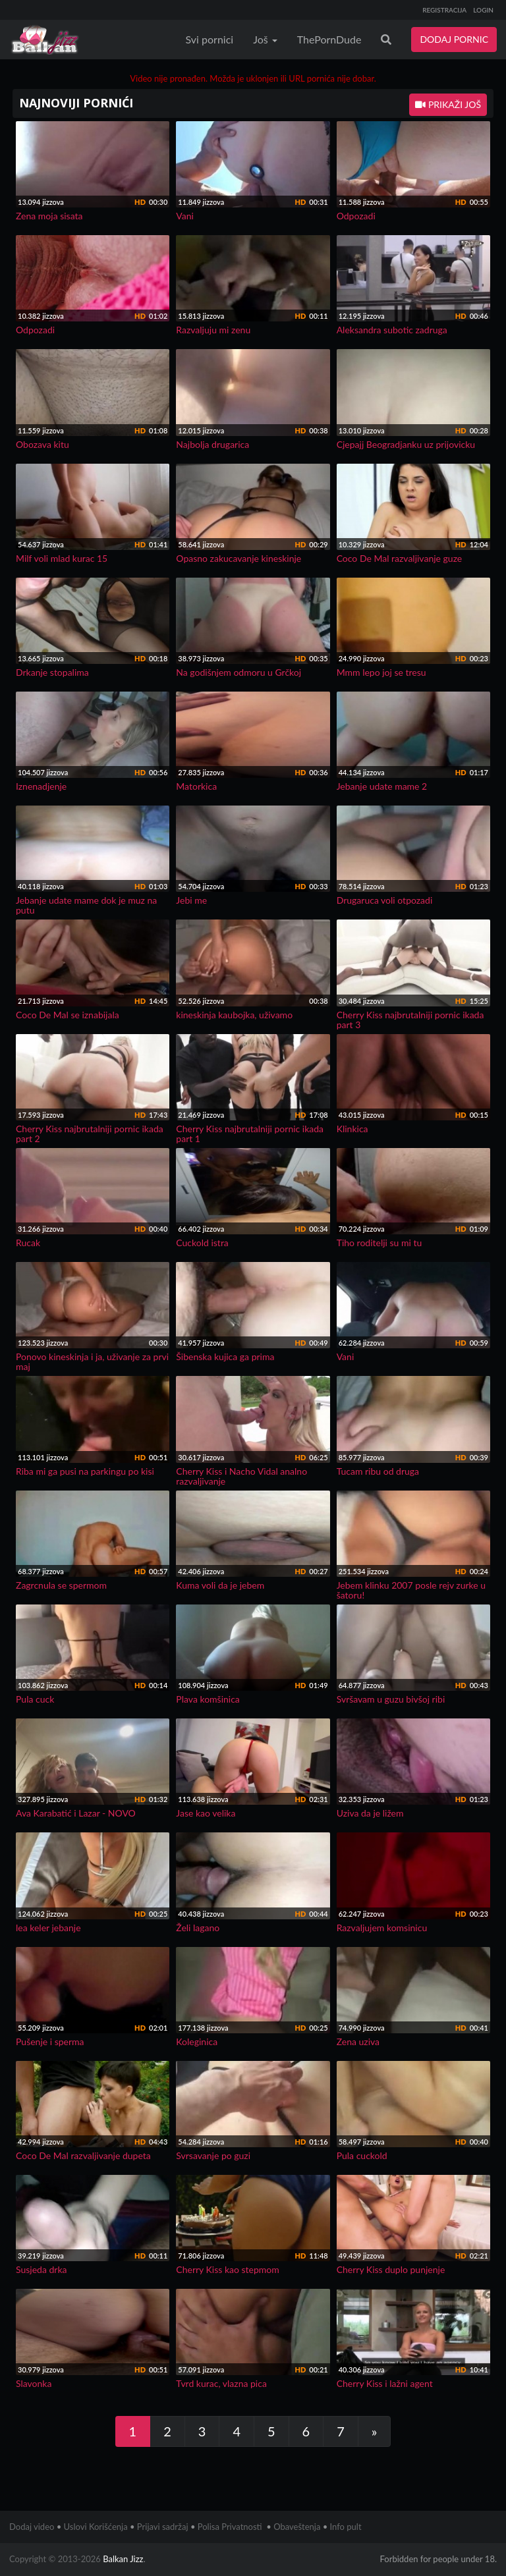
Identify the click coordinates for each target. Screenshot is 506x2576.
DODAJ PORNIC (454, 39)
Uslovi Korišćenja (96, 2526)
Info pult (346, 2526)
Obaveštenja (296, 2526)
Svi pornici (210, 39)
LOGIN (483, 10)
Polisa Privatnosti (230, 2526)
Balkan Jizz (123, 2559)
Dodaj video (31, 2526)
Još (265, 39)
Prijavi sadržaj (162, 2526)
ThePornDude (329, 39)
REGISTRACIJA (444, 10)
